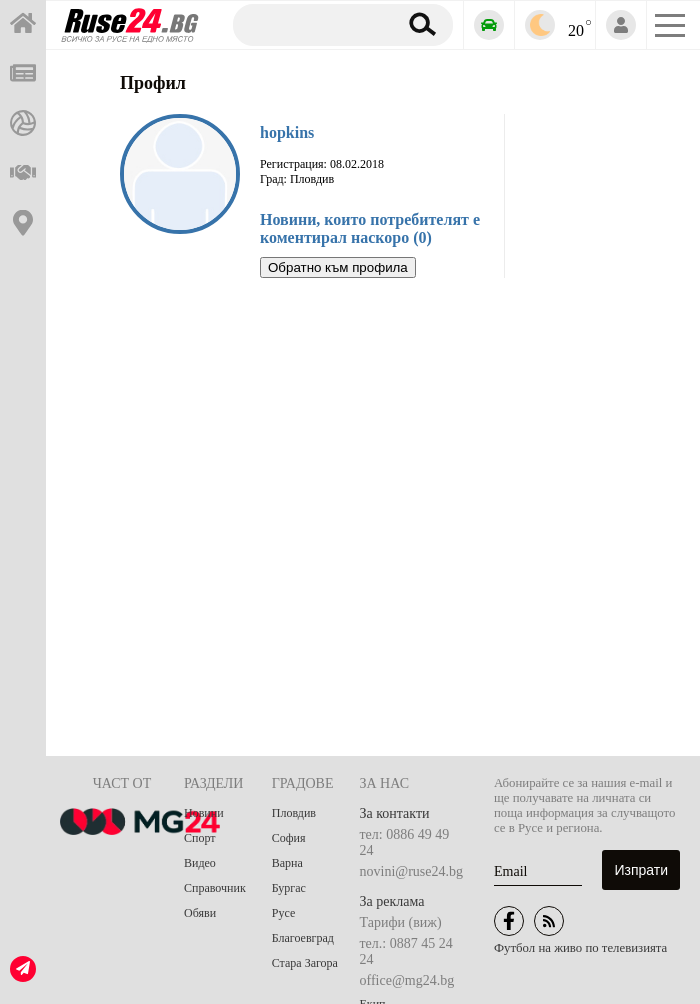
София (289, 838)
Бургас (289, 888)
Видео (200, 863)
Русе (283, 913)
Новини (204, 813)
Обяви (200, 913)
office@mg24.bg (407, 980)
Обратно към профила (338, 267)
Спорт (200, 838)
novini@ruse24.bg (412, 871)
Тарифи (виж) (401, 922)
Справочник (215, 888)
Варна (287, 863)
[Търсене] (311, 24)
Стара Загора (305, 963)
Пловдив (294, 813)
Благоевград (303, 938)
